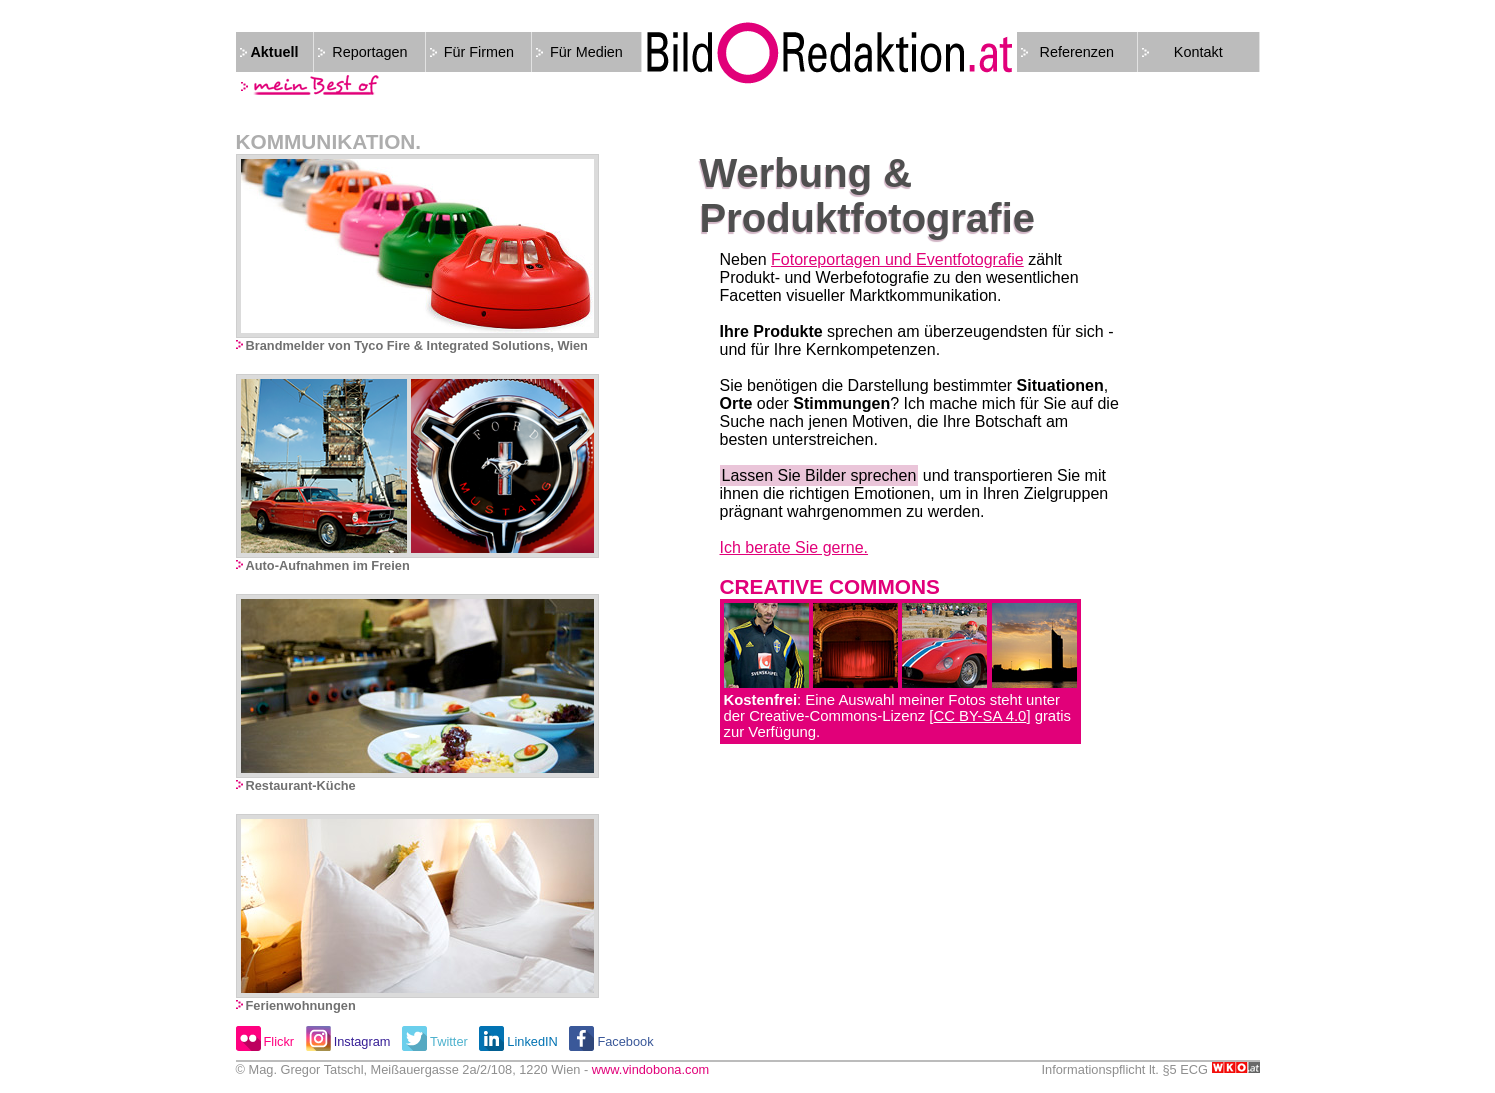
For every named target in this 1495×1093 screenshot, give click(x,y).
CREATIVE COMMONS (830, 586)
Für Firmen (479, 52)
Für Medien (586, 52)
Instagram (362, 1041)
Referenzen (1077, 52)
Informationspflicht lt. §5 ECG (1151, 1069)
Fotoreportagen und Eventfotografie (897, 259)
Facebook (625, 1041)
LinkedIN (532, 1041)
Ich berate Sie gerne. (794, 547)
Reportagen (369, 52)
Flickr (279, 1041)
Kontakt (1198, 52)
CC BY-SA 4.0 (979, 716)
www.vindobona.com (650, 1069)
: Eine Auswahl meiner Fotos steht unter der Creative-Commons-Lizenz (892, 708)
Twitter (449, 1041)
